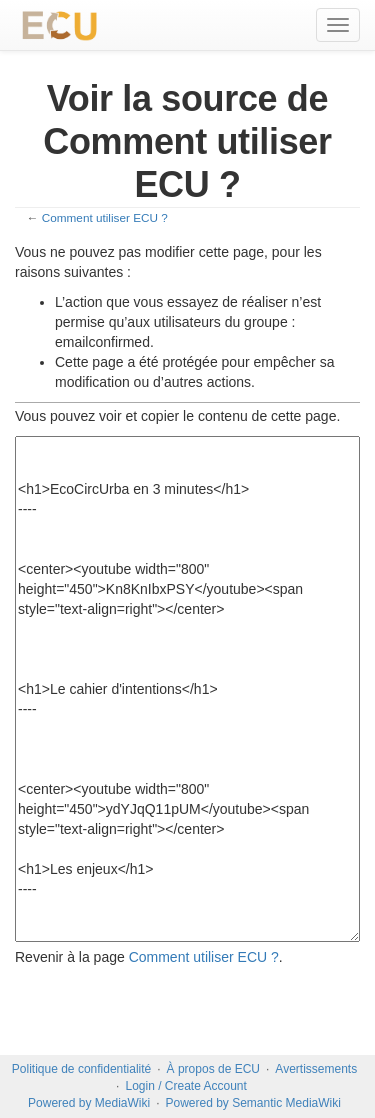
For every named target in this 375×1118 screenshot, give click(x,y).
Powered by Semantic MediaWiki (252, 1103)
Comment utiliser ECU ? (105, 217)
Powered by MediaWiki (89, 1103)
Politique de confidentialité (81, 1069)
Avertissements (316, 1069)
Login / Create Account (185, 1086)
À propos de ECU (213, 1069)
